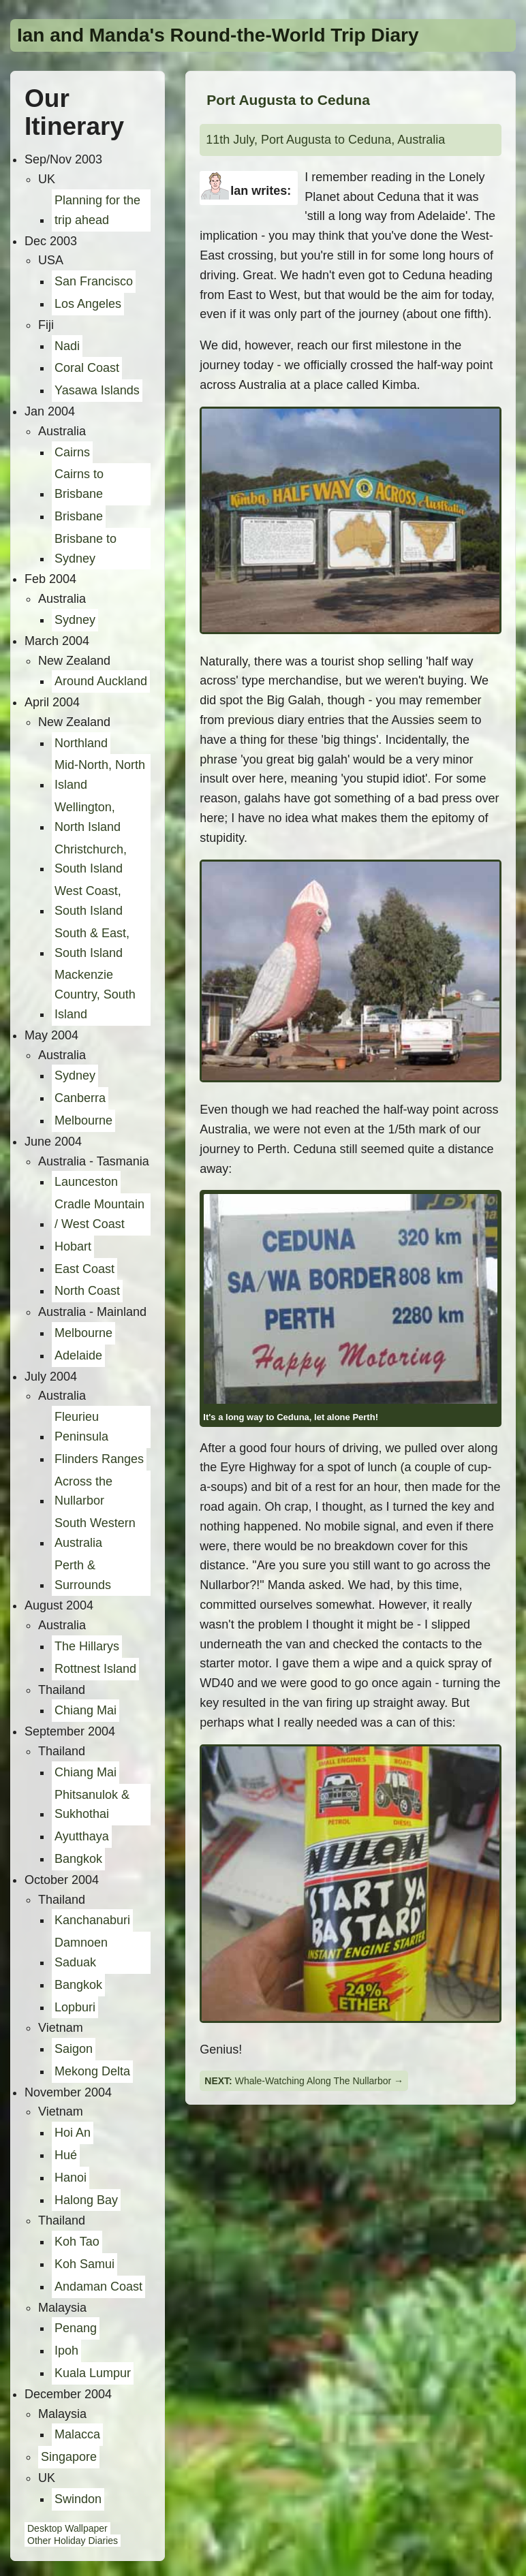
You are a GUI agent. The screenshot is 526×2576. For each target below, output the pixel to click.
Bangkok (78, 1859)
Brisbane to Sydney (86, 548)
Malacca (77, 2434)
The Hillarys (87, 1646)
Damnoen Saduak (81, 1952)
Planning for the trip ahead (97, 210)
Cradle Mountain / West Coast (99, 1214)
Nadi (67, 346)
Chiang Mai (86, 1710)
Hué (66, 2155)
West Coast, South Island (89, 900)
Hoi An (73, 2132)
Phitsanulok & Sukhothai (92, 1804)
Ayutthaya (82, 1836)
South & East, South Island (92, 943)
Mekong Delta (92, 2071)
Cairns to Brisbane (79, 484)
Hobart (73, 1246)
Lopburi (75, 2007)
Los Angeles (88, 304)
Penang (76, 2328)
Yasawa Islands (97, 390)
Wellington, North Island (88, 817)
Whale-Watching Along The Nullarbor (313, 2080)
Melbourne (83, 1120)
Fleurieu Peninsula (81, 1426)
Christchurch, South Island (91, 859)
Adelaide (78, 1355)
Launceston (86, 1182)
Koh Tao (77, 2241)
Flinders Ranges (99, 1459)
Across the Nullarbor (83, 1491)
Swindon (78, 2499)
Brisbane (79, 516)
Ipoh (66, 2350)
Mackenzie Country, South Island (95, 994)
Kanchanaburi (92, 1920)
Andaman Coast (98, 2286)
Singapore (69, 2457)
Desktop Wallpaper (67, 2528)
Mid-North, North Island (100, 774)
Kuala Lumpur (93, 2373)
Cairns (72, 452)
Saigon (74, 2049)
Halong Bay (86, 2200)
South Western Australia (95, 1533)
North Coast (87, 1291)
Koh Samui (84, 2264)
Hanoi (71, 2177)
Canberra (80, 1098)
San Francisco (94, 281)
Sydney (75, 620)
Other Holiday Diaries (72, 2540)
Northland (81, 743)
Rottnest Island (95, 1669)
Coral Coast (87, 368)
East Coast (84, 1269)
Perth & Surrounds (83, 1575)
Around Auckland (101, 681)
